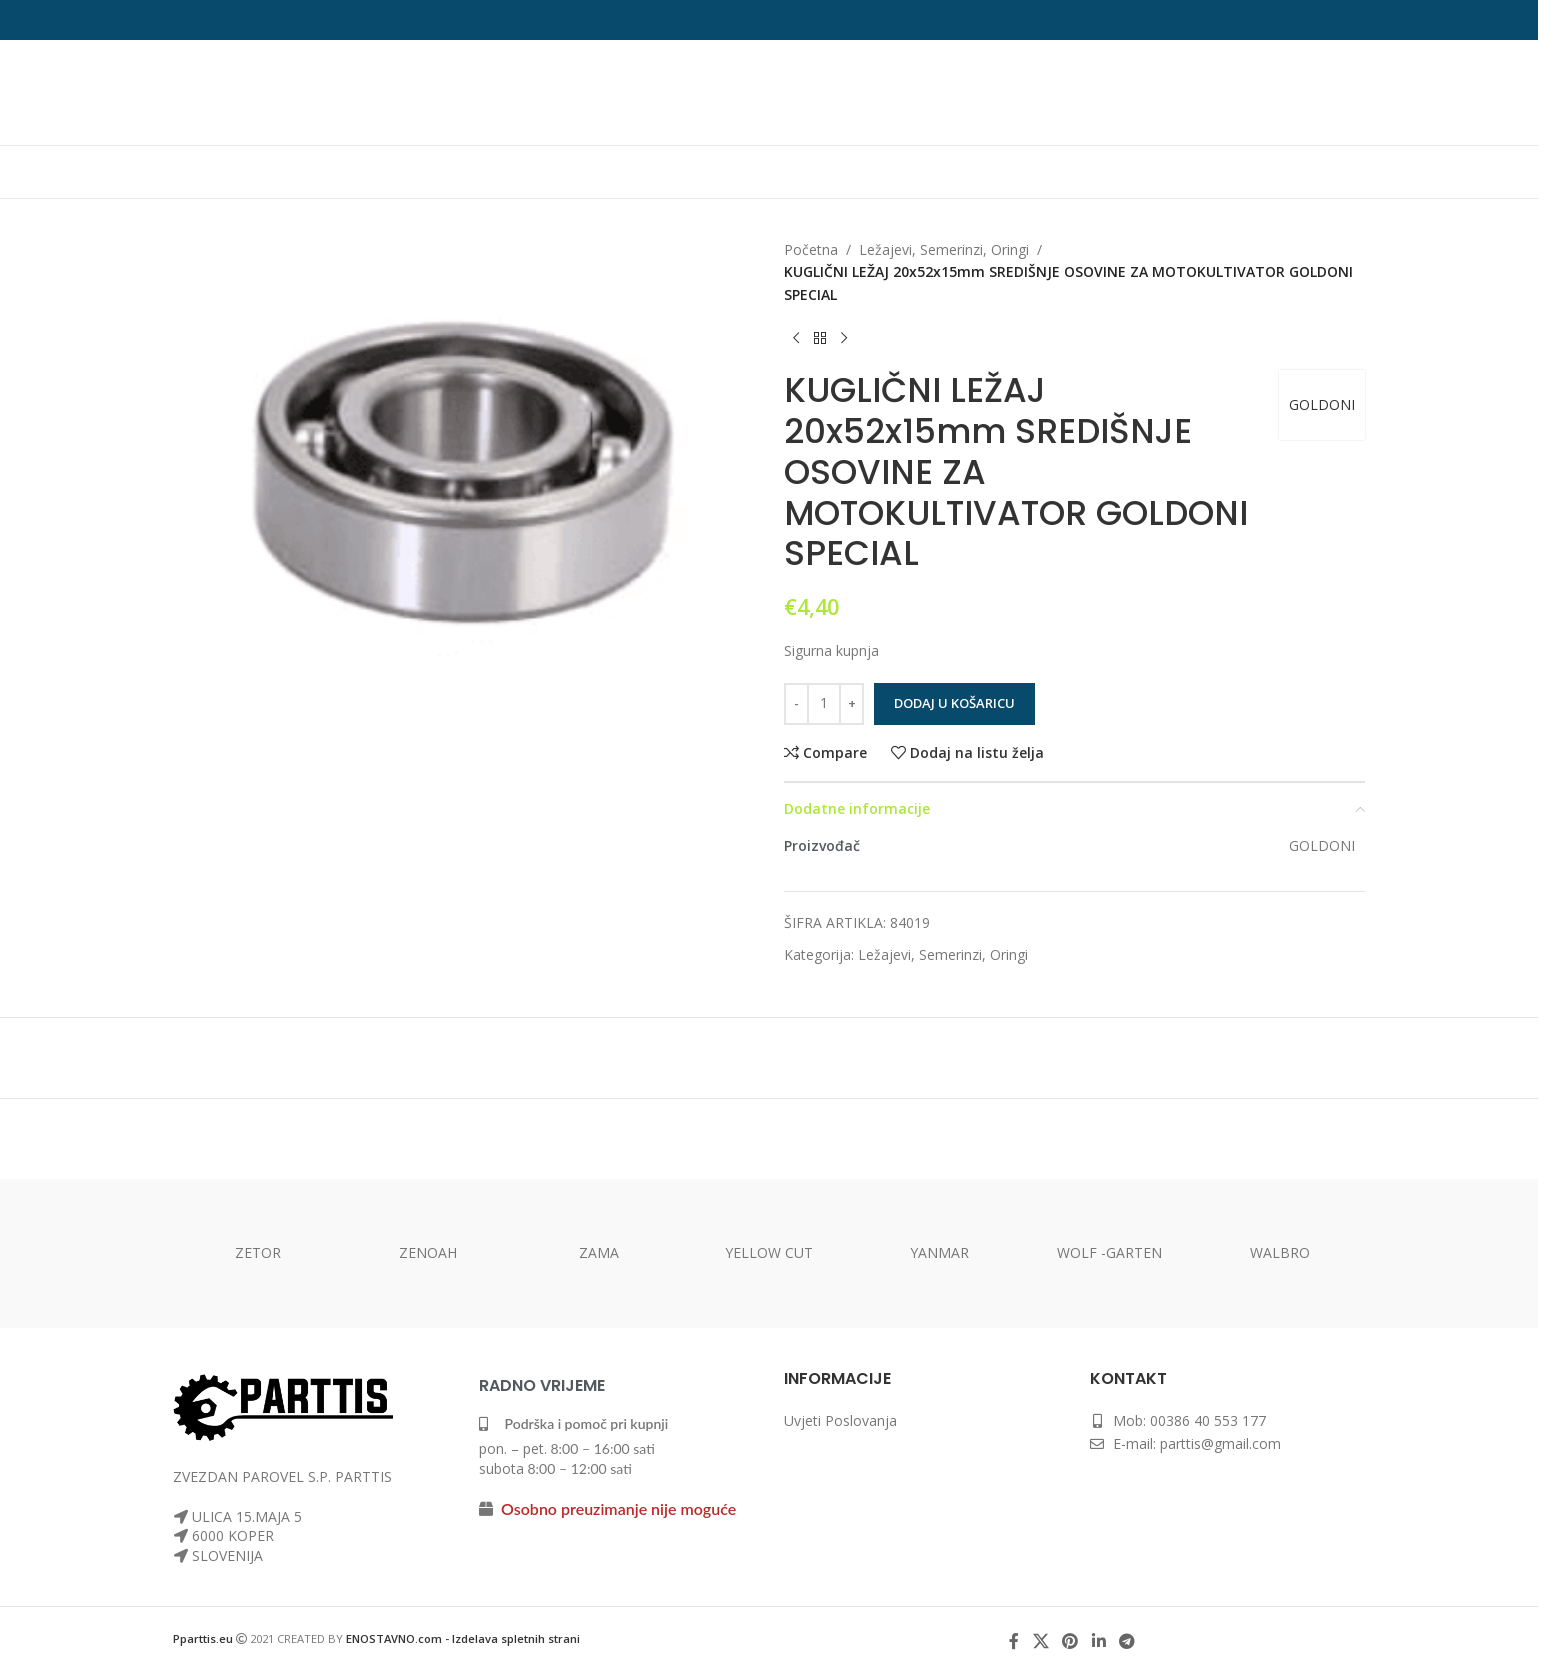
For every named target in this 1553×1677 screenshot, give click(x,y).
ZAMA (599, 1252)
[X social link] (1040, 1642)
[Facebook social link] (1014, 1642)
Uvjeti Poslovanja (840, 1420)
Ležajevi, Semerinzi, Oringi (944, 249)
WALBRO (1280, 1252)
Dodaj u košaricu (954, 703)
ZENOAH (428, 1252)
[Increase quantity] (851, 704)
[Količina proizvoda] (824, 704)
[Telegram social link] (1126, 1642)
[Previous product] (796, 338)
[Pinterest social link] (1070, 1642)
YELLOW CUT (769, 1252)
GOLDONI (1322, 404)
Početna (811, 249)
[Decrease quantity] (796, 704)
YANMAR (939, 1252)
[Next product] (844, 338)
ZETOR (258, 1252)
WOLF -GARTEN (1109, 1252)
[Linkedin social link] (1098, 1642)
